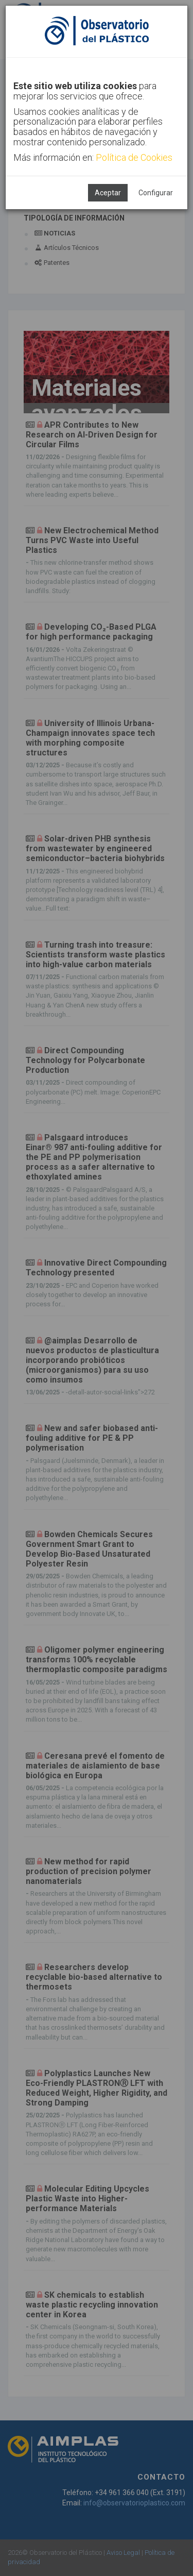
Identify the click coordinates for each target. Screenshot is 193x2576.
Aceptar (108, 193)
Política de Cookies (134, 157)
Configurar (155, 193)
